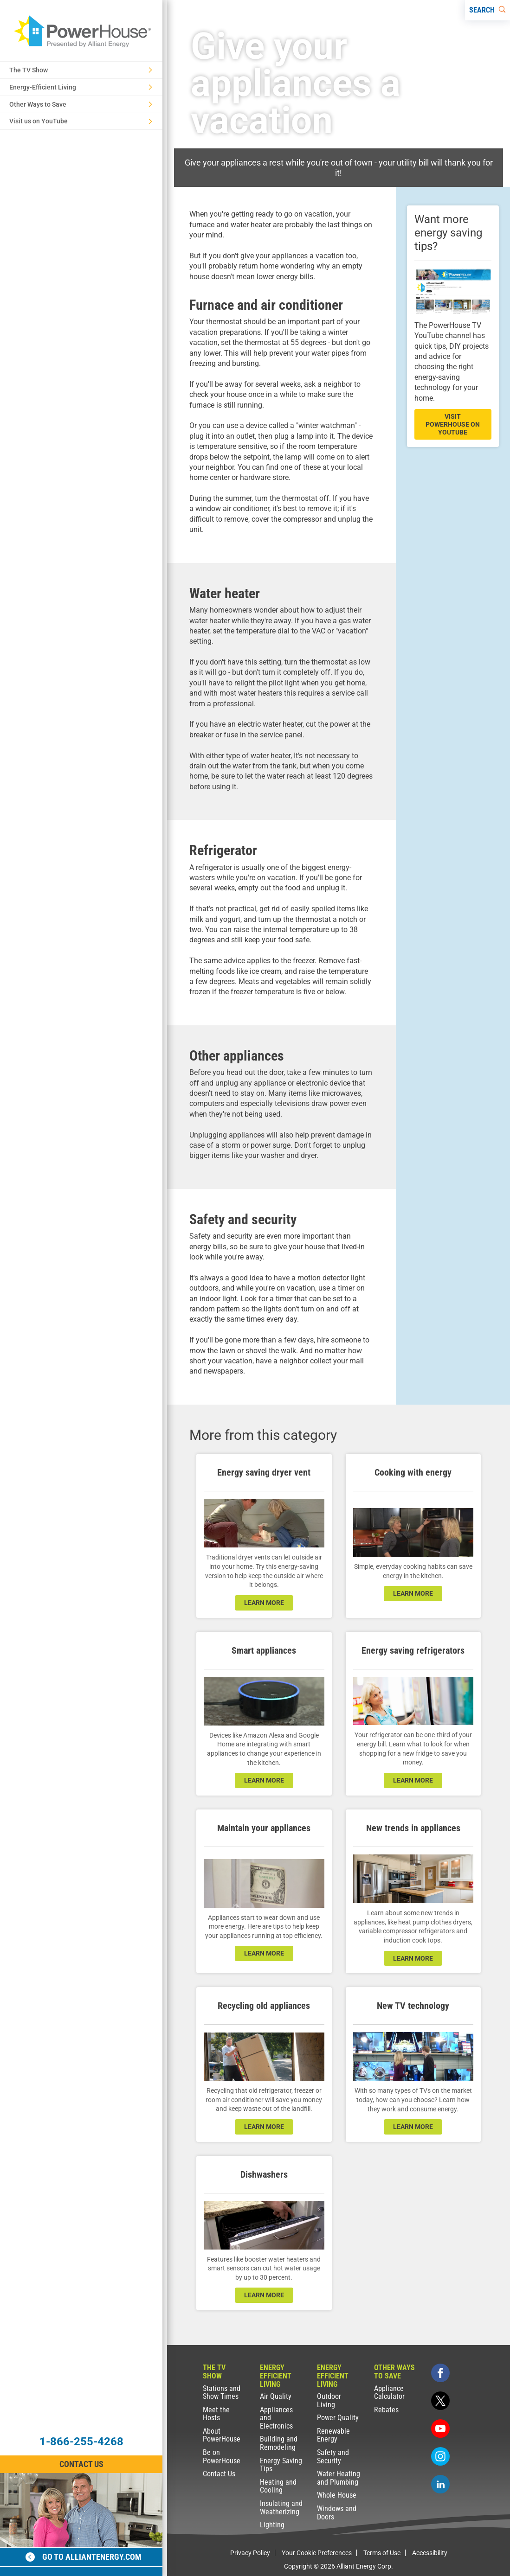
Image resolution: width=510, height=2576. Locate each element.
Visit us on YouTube (80, 121)
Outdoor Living (329, 2400)
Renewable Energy (333, 2435)
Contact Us (219, 2473)
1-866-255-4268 (81, 2441)
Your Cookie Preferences (317, 2553)
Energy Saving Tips (281, 2465)
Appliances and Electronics (276, 2417)
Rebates (386, 2409)
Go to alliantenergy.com (84, 2557)
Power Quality (338, 2417)
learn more (264, 1602)
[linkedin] (440, 2484)
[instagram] (440, 2456)
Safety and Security (333, 2456)
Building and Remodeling (278, 2443)
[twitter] (440, 2400)
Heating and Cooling (278, 2486)
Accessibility (429, 2553)
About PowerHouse (221, 2435)
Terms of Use (381, 2553)
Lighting (272, 2524)
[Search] (487, 10)
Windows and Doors (336, 2512)
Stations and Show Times (221, 2392)
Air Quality (275, 2396)
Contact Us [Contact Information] (81, 2464)
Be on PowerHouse (221, 2456)
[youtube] (440, 2428)
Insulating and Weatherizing (281, 2507)
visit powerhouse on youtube (453, 424)
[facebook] (440, 2373)
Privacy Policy (250, 2553)
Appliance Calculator (389, 2392)
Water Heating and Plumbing (338, 2478)
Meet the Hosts (216, 2414)
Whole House (336, 2495)
